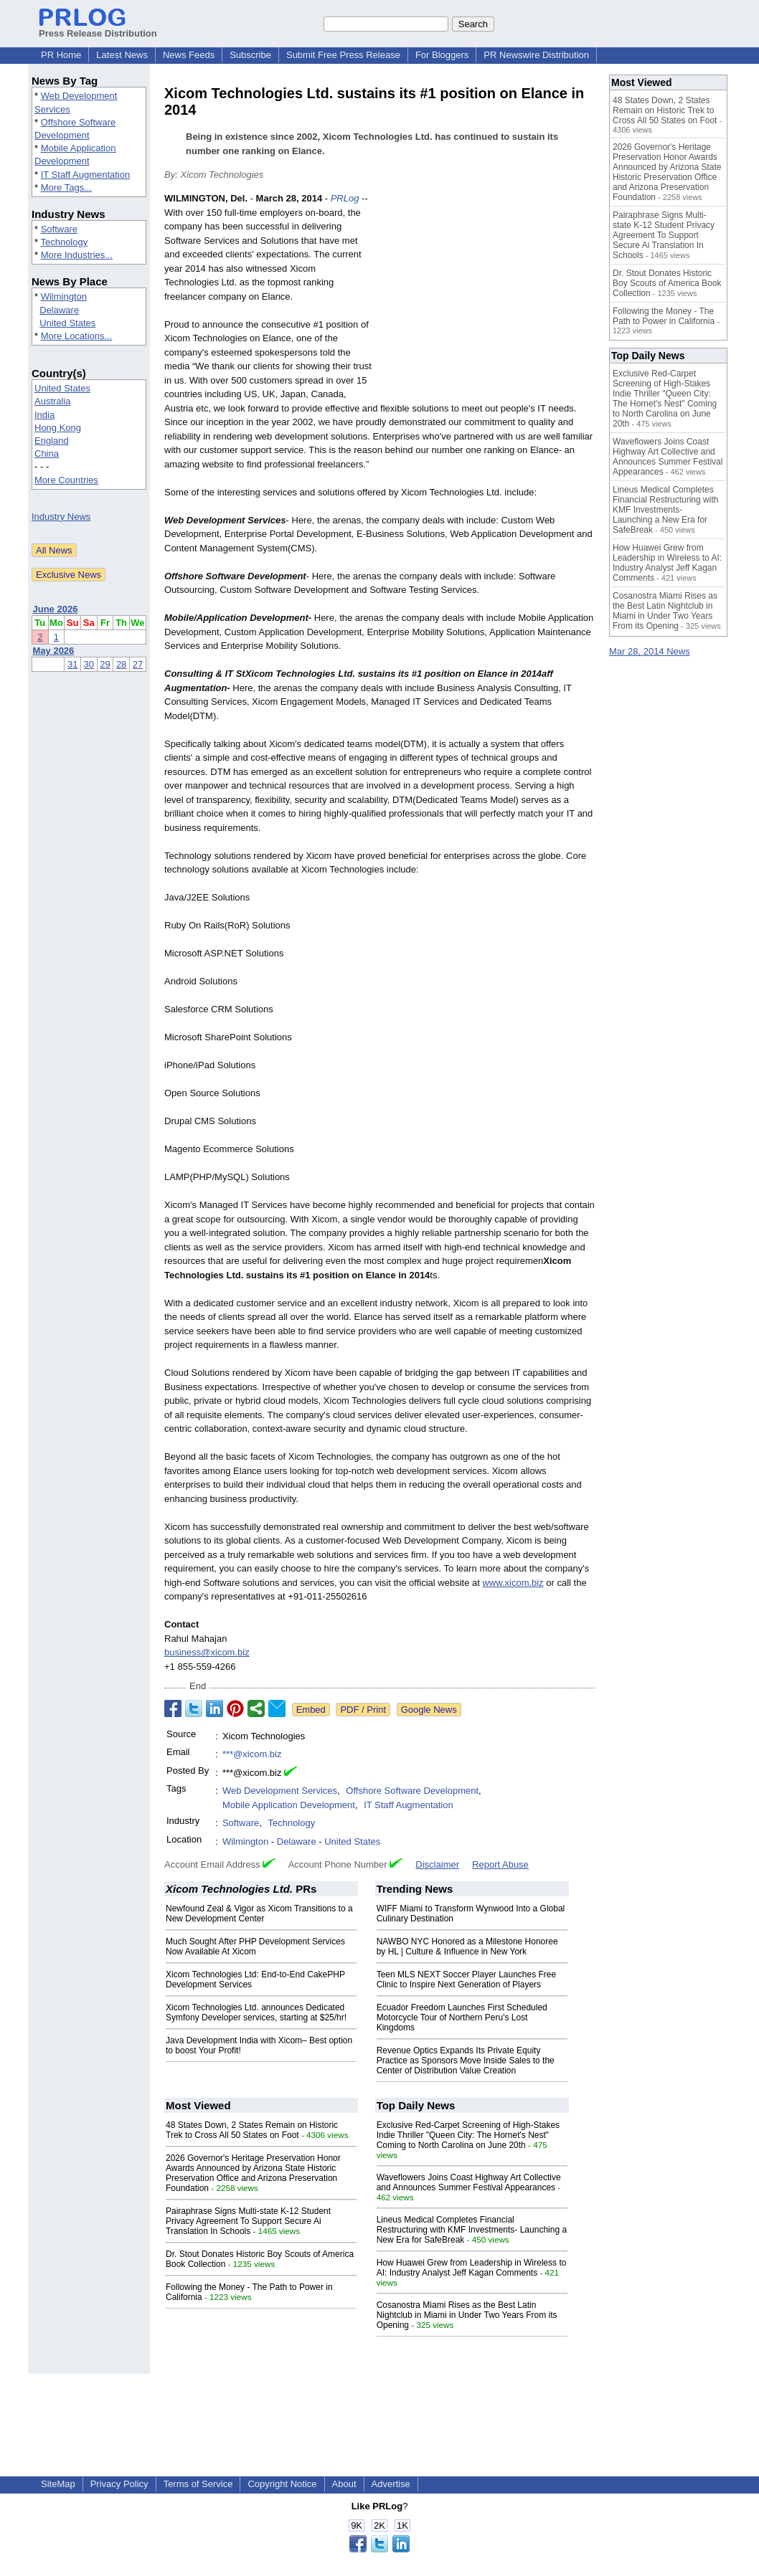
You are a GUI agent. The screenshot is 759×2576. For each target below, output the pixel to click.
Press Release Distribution (98, 28)
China (46, 453)
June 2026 (55, 609)
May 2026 (54, 650)
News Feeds (188, 54)
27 (138, 664)
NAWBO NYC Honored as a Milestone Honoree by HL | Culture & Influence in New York (467, 1946)
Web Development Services (279, 1790)
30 (89, 664)
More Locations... (77, 336)
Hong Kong (57, 427)
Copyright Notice (282, 2483)
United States (67, 323)
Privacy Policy (119, 2483)
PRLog (345, 198)
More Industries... (77, 254)
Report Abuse (500, 1864)
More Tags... (66, 187)
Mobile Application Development (288, 1805)
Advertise (391, 2483)
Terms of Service (198, 2483)
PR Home (61, 54)
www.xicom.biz (512, 1582)
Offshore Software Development (412, 1790)
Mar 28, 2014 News (649, 651)
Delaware (59, 310)
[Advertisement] (487, 296)
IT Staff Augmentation (86, 174)
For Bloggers (441, 54)
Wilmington (64, 296)
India (44, 414)
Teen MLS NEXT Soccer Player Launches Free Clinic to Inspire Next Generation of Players (467, 1979)
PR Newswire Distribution (536, 54)
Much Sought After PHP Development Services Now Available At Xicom (255, 1946)
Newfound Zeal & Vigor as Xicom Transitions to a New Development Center (259, 1914)
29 (105, 664)
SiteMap (58, 2483)
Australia (52, 401)
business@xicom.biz (207, 1652)
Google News (429, 1709)
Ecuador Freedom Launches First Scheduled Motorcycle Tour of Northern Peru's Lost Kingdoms (462, 2017)
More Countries (66, 480)
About (344, 2483)
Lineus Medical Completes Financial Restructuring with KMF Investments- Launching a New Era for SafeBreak (472, 2230)
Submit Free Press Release (343, 54)
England (51, 440)
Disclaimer (437, 1864)
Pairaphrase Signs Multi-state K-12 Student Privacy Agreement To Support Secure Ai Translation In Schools (248, 2221)
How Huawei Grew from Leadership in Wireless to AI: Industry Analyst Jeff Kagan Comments (472, 2268)
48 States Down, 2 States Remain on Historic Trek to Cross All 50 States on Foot (252, 2130)
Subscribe (250, 54)
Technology (64, 242)
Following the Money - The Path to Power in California (664, 316)
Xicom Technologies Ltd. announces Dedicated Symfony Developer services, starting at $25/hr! (256, 2012)
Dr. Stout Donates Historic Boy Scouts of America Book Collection (667, 283)
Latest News (122, 54)
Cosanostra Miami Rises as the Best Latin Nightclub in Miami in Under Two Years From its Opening (467, 2315)
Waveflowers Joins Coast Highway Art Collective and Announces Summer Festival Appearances (469, 2182)
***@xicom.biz (252, 1754)
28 (121, 664)
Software (59, 229)
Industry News (61, 516)
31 (72, 664)
